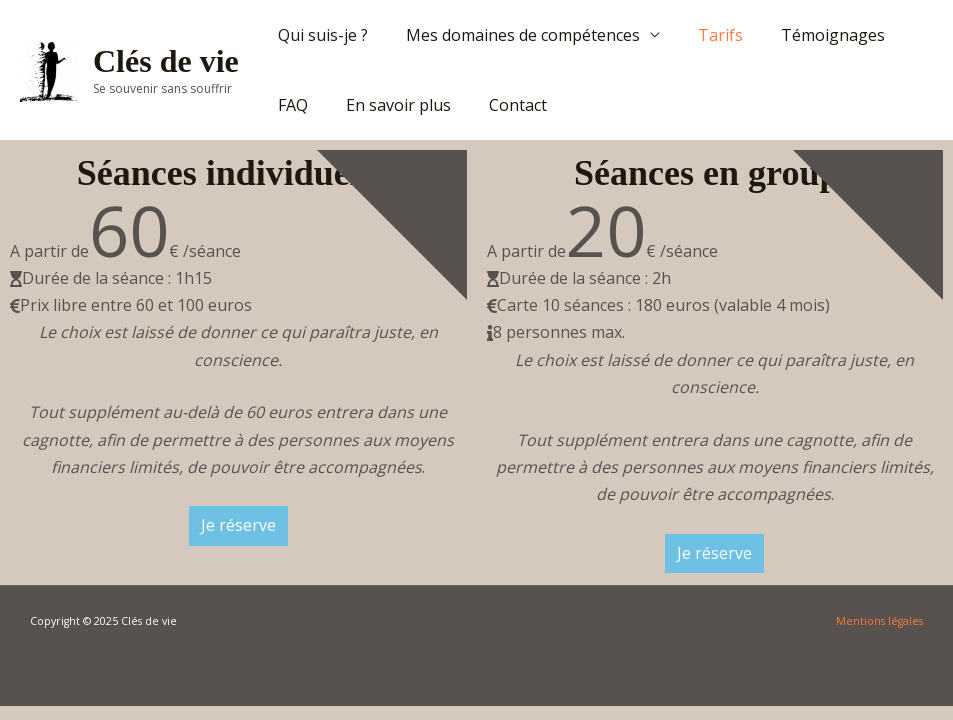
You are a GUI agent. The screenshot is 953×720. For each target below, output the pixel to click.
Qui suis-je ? (320, 35)
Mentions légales (879, 621)
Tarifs (705, 35)
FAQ (290, 105)
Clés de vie (166, 61)
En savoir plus (389, 105)
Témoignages (812, 35)
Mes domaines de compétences (514, 35)
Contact (503, 105)
